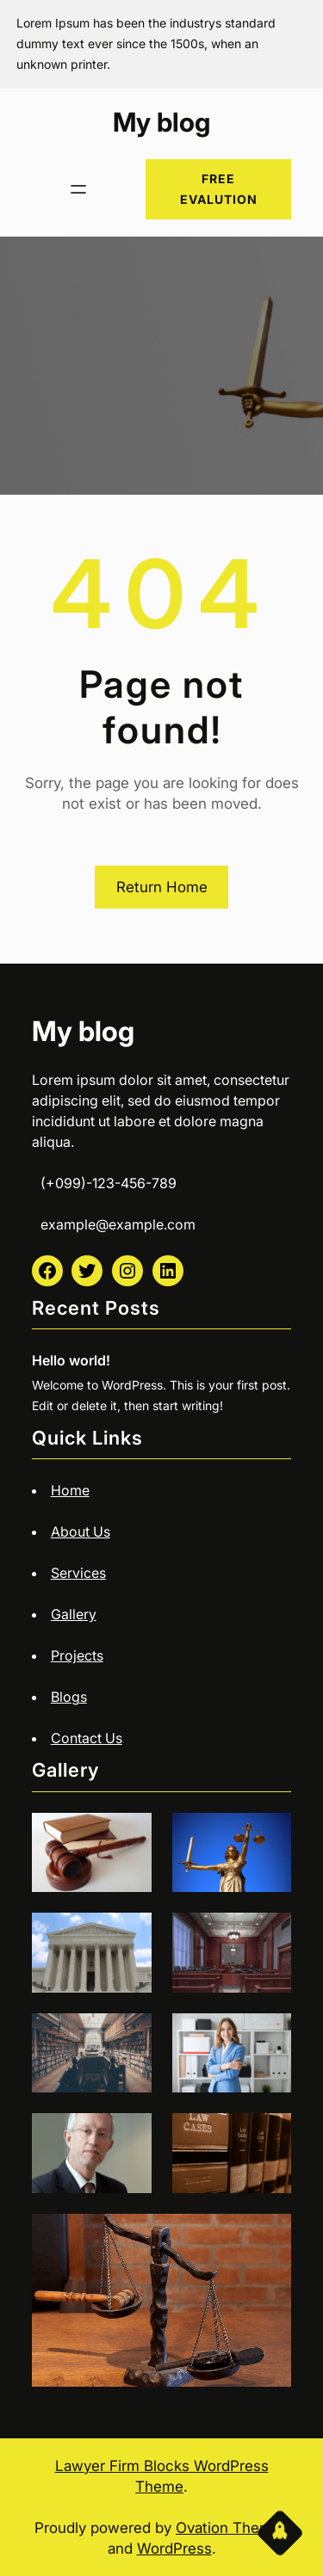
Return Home (162, 887)
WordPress (174, 2548)
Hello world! (71, 1360)
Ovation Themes (232, 2527)
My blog (161, 122)
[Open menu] (78, 189)
